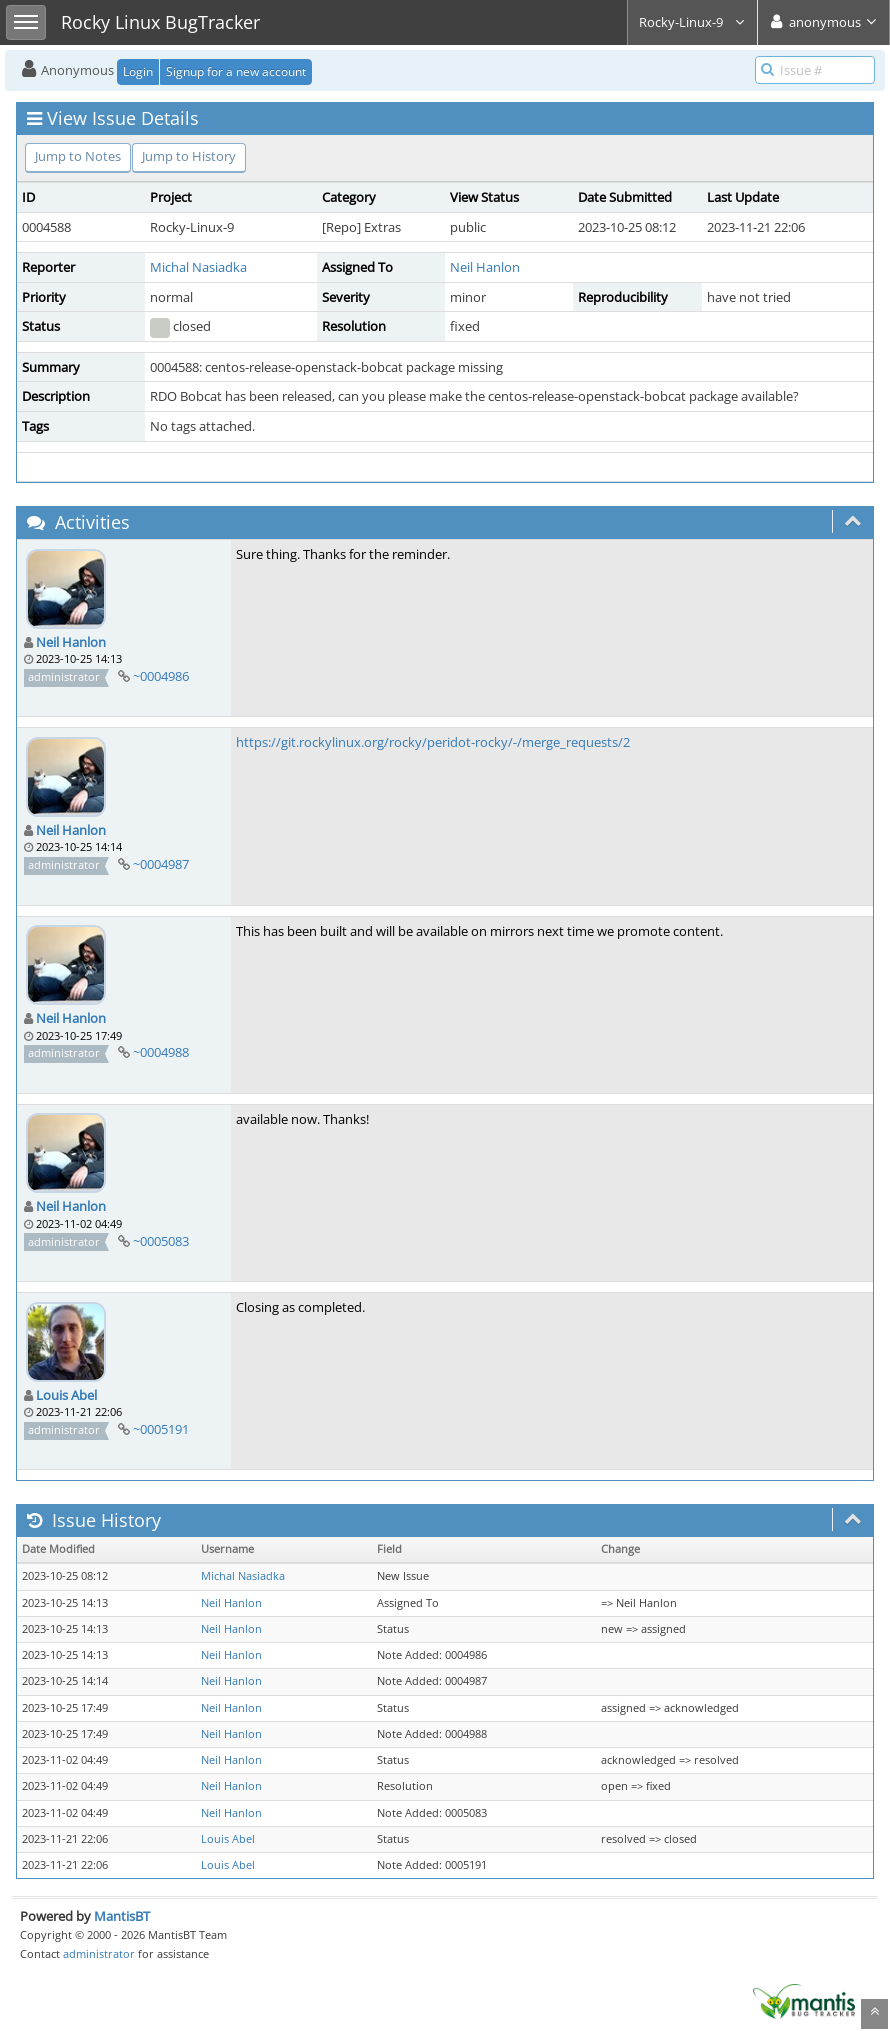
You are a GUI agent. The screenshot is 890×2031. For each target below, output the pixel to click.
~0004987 (161, 864)
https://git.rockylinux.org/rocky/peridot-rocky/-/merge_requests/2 (433, 742)
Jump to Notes (78, 156)
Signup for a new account (236, 71)
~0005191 (161, 1429)
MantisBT (122, 1916)
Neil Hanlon (485, 267)
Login (138, 71)
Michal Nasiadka (198, 267)
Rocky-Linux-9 (692, 22)
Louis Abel (66, 1395)
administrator (99, 1953)
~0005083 (161, 1241)
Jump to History (189, 156)
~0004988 (161, 1052)
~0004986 (161, 676)
